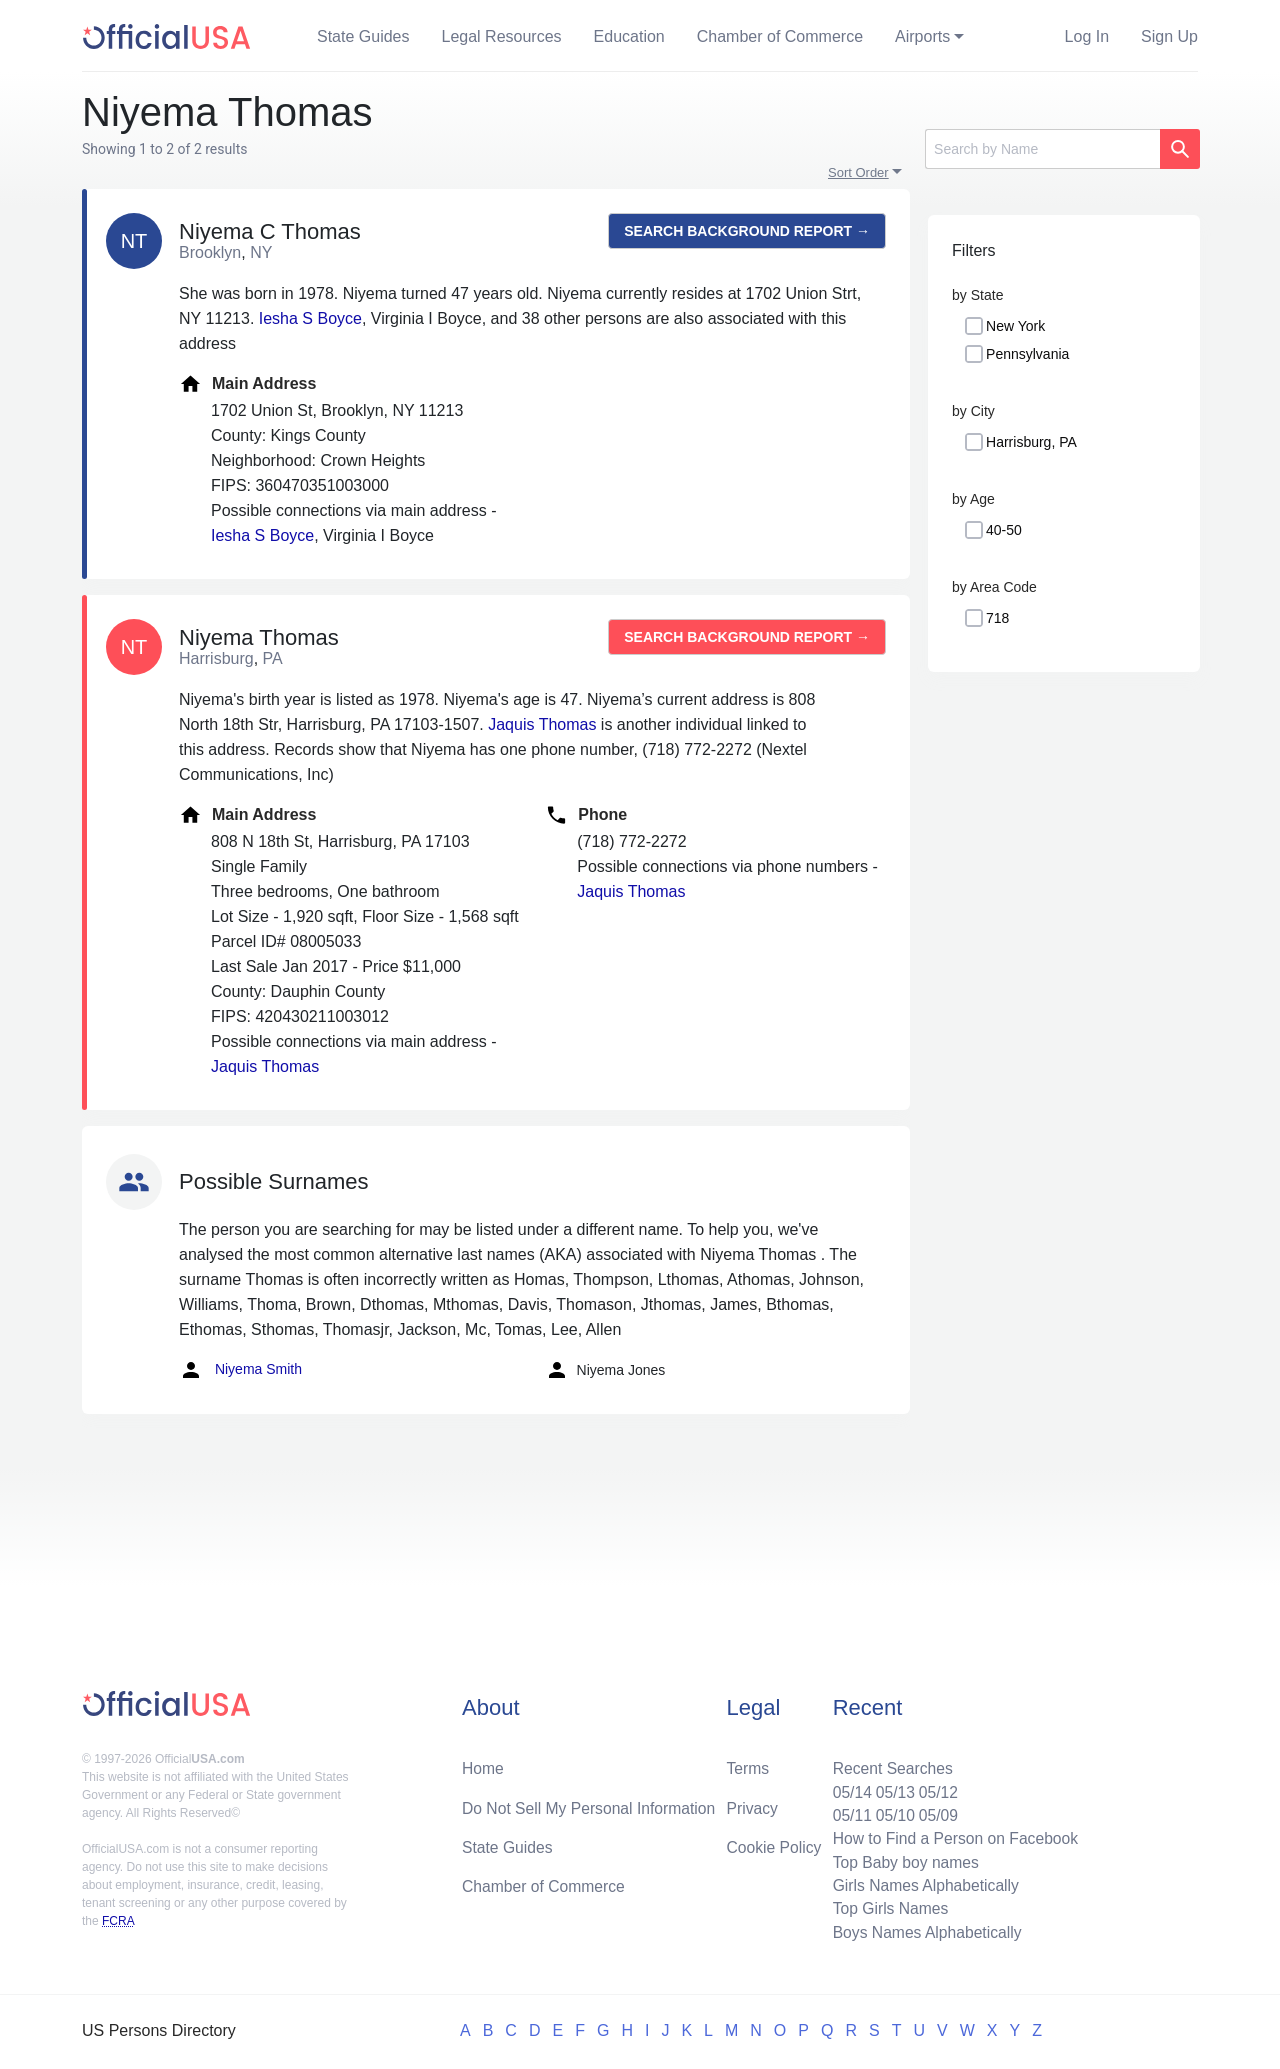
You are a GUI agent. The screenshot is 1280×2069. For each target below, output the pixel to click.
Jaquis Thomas (542, 724)
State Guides (363, 36)
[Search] (1042, 149)
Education (629, 36)
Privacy (752, 1803)
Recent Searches (888, 1763)
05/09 (935, 1811)
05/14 (847, 1787)
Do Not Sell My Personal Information (591, 1803)
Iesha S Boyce (310, 318)
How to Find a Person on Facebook (952, 1835)
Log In (1087, 36)
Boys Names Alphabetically (923, 1931)
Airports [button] (922, 36)
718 (997, 618)
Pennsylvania (1027, 354)
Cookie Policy (774, 1843)
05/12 (935, 1787)
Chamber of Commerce (780, 36)
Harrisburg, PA (1031, 442)
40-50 (1004, 530)
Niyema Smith (240, 1370)
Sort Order (858, 172)
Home (483, 1763)
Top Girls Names (886, 1907)
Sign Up (1169, 36)
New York (1015, 326)
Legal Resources (502, 36)
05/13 (891, 1787)
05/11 (847, 1811)
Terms (748, 1763)
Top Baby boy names (901, 1859)
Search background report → (747, 231)
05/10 (891, 1811)
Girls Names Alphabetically (922, 1883)
